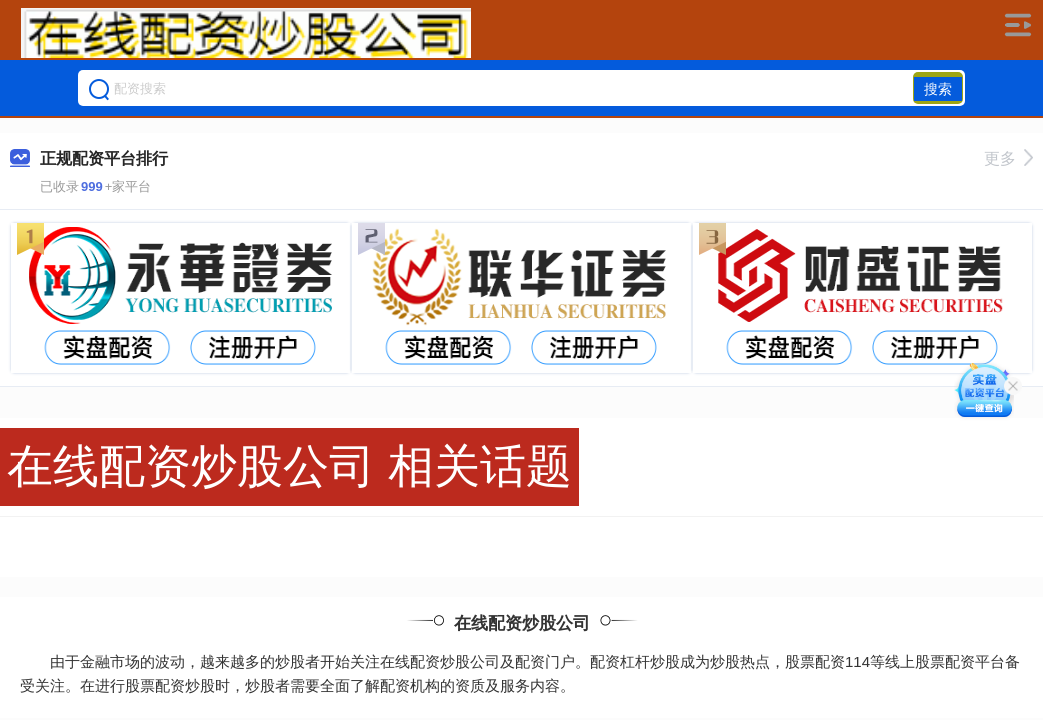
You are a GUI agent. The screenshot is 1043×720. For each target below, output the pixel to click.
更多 (1008, 158)
